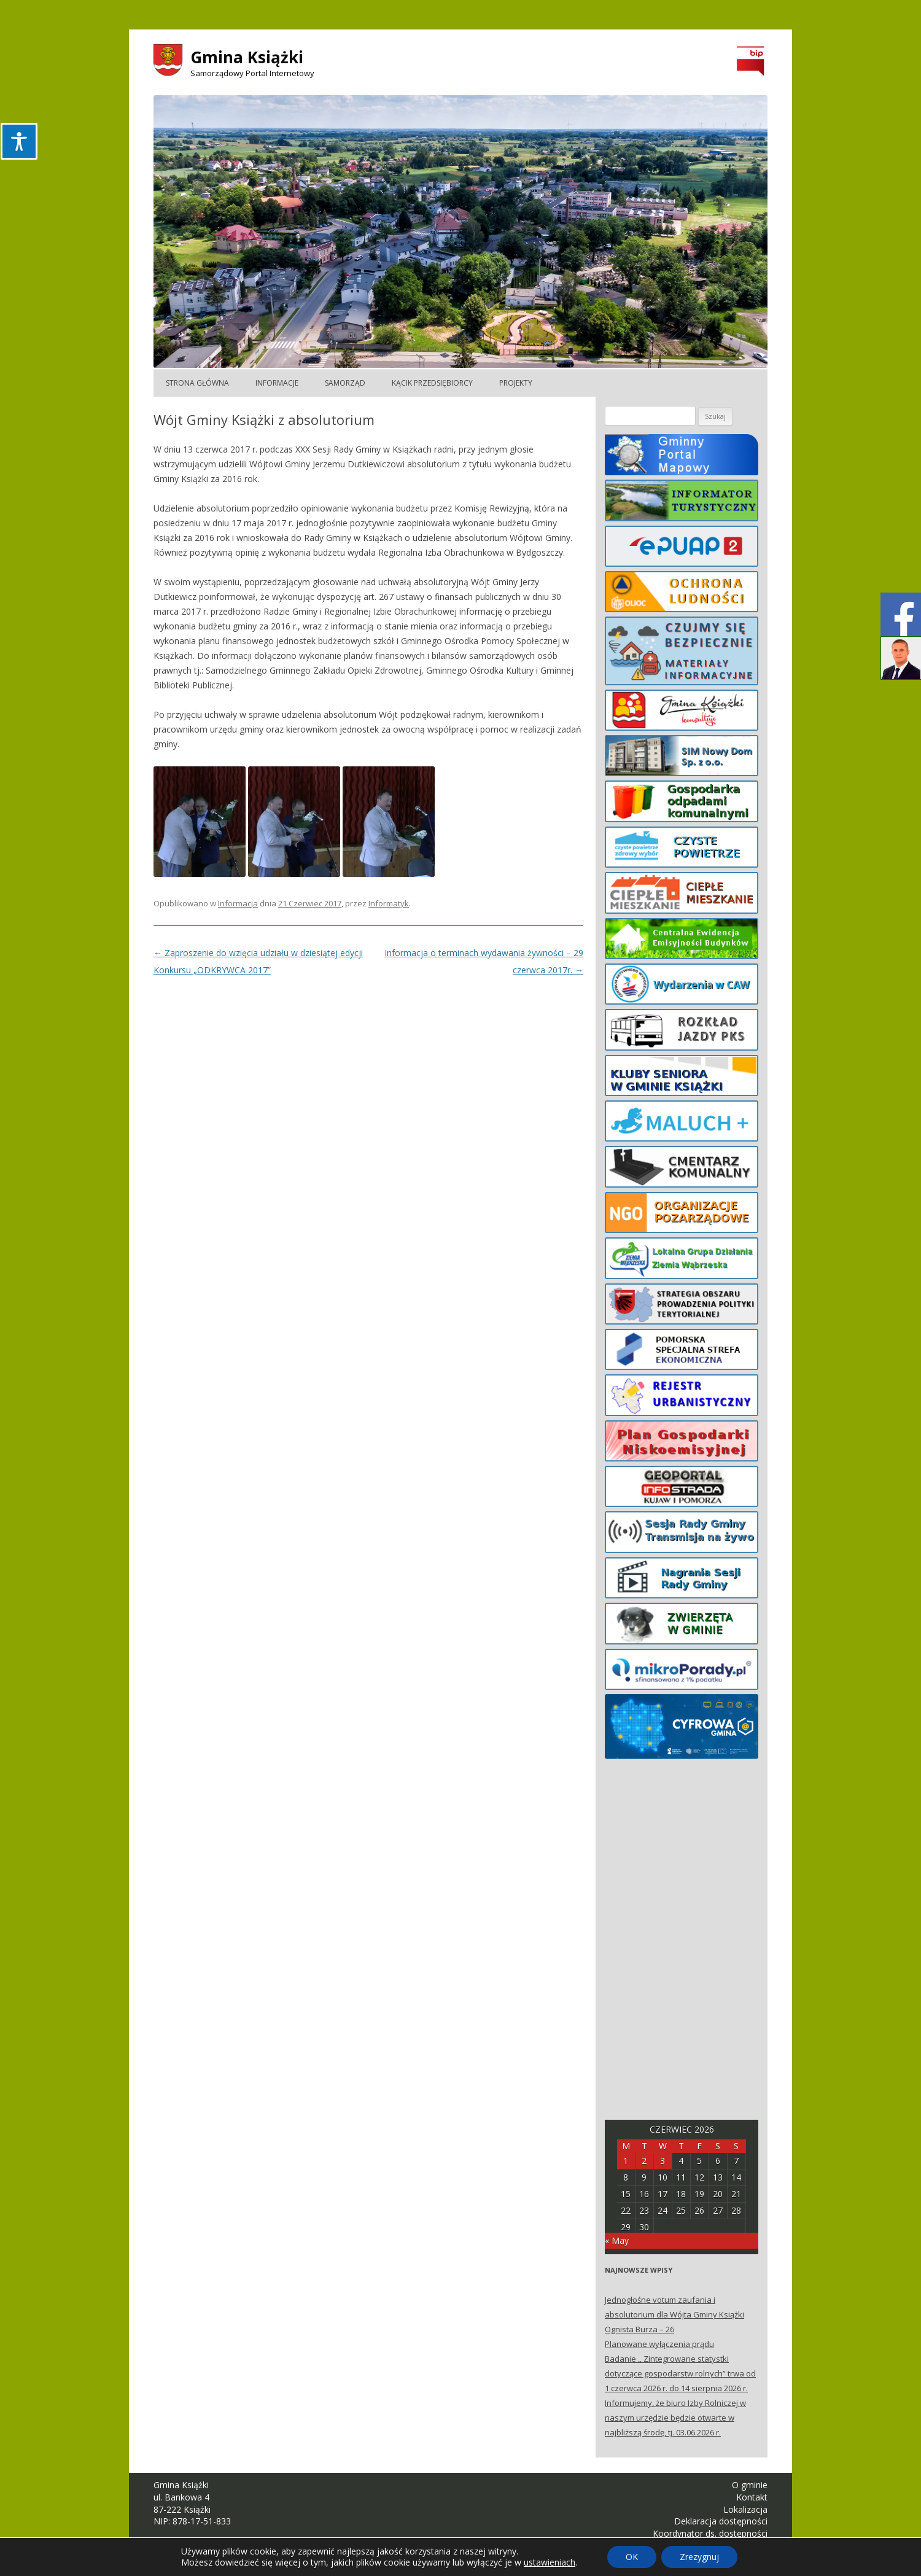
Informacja (238, 903)
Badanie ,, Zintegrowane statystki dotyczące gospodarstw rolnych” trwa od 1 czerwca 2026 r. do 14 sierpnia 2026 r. (680, 2373)
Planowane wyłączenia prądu (659, 2343)
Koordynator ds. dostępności (710, 2533)
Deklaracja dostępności (721, 2521)
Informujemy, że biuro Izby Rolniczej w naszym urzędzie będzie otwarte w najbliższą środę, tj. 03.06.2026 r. (675, 2417)
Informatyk (388, 903)
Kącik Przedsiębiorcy (432, 383)
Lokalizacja (745, 2509)
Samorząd (345, 383)
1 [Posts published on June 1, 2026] (625, 2160)
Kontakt (752, 2497)
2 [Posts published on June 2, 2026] (644, 2160)
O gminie (750, 2485)
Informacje (276, 383)
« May (617, 2240)
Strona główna (197, 383)
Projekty (515, 383)
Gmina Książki (246, 57)
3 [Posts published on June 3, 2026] (662, 2160)
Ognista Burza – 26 (639, 2329)
